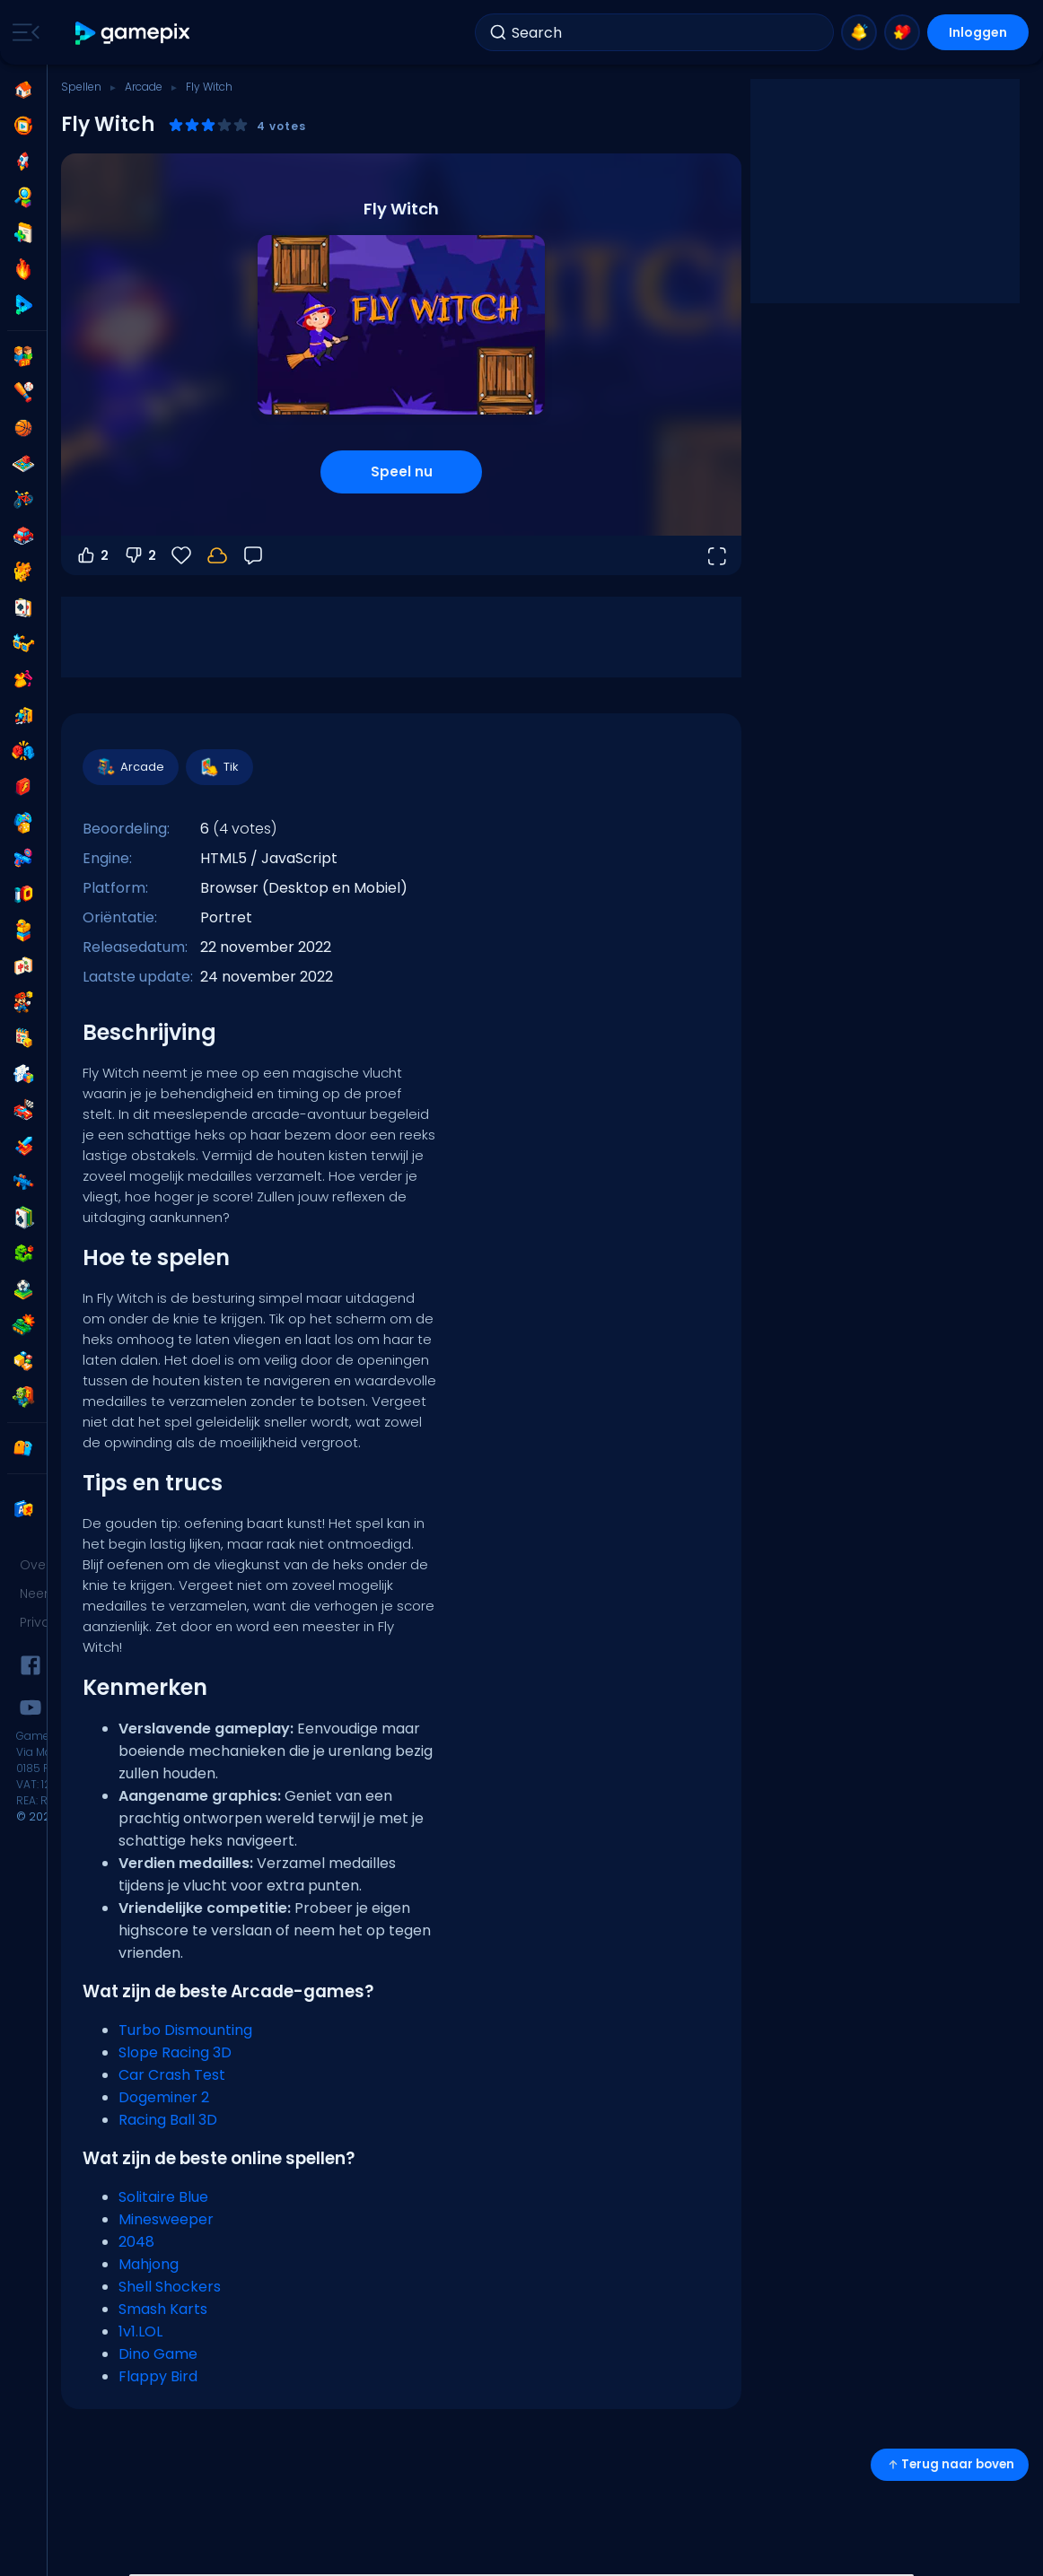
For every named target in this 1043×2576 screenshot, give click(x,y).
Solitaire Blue (163, 2197)
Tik (218, 767)
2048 (136, 2241)
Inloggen (978, 32)
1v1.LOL (140, 2331)
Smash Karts (162, 2309)
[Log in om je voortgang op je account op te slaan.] (217, 555)
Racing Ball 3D (167, 2119)
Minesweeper (166, 2219)
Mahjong (148, 2264)
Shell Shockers (169, 2286)
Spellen (81, 86)
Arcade (143, 86)
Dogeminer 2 (163, 2097)
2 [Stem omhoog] (92, 555)
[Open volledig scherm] (716, 555)
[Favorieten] (181, 555)
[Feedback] (253, 555)
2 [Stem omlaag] (139, 555)
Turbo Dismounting (185, 2030)
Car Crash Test (171, 2075)
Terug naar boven (949, 2464)
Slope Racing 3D (175, 2052)
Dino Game (157, 2354)
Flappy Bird (157, 2376)
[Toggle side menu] (22, 32)
